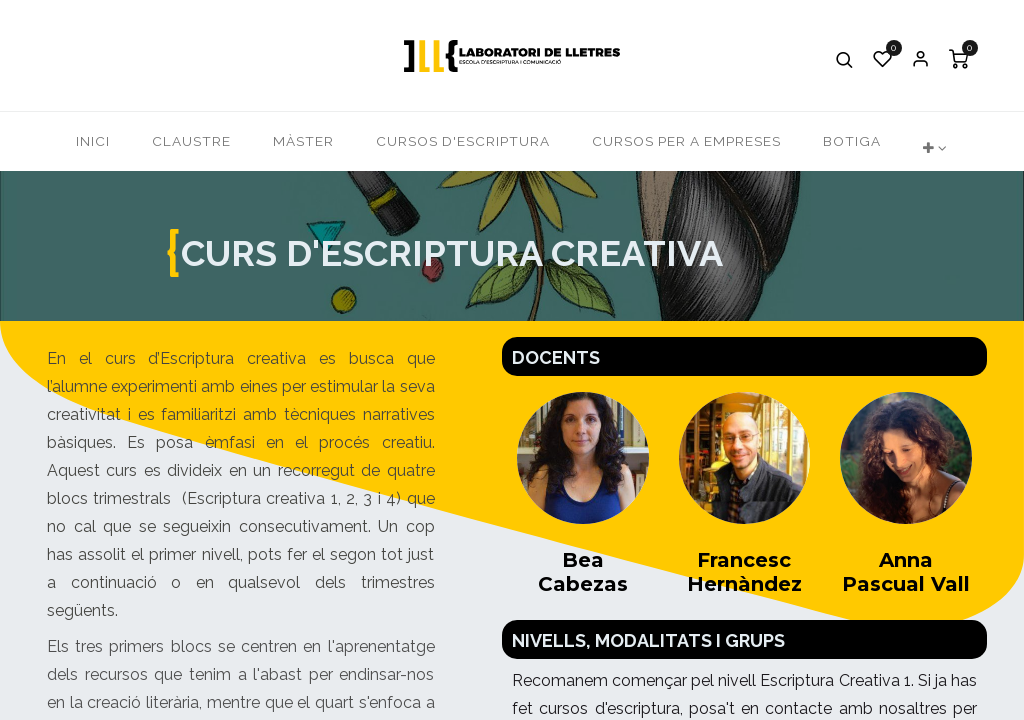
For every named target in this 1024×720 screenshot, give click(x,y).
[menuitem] (93, 141)
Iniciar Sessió (921, 59)
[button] (845, 59)
